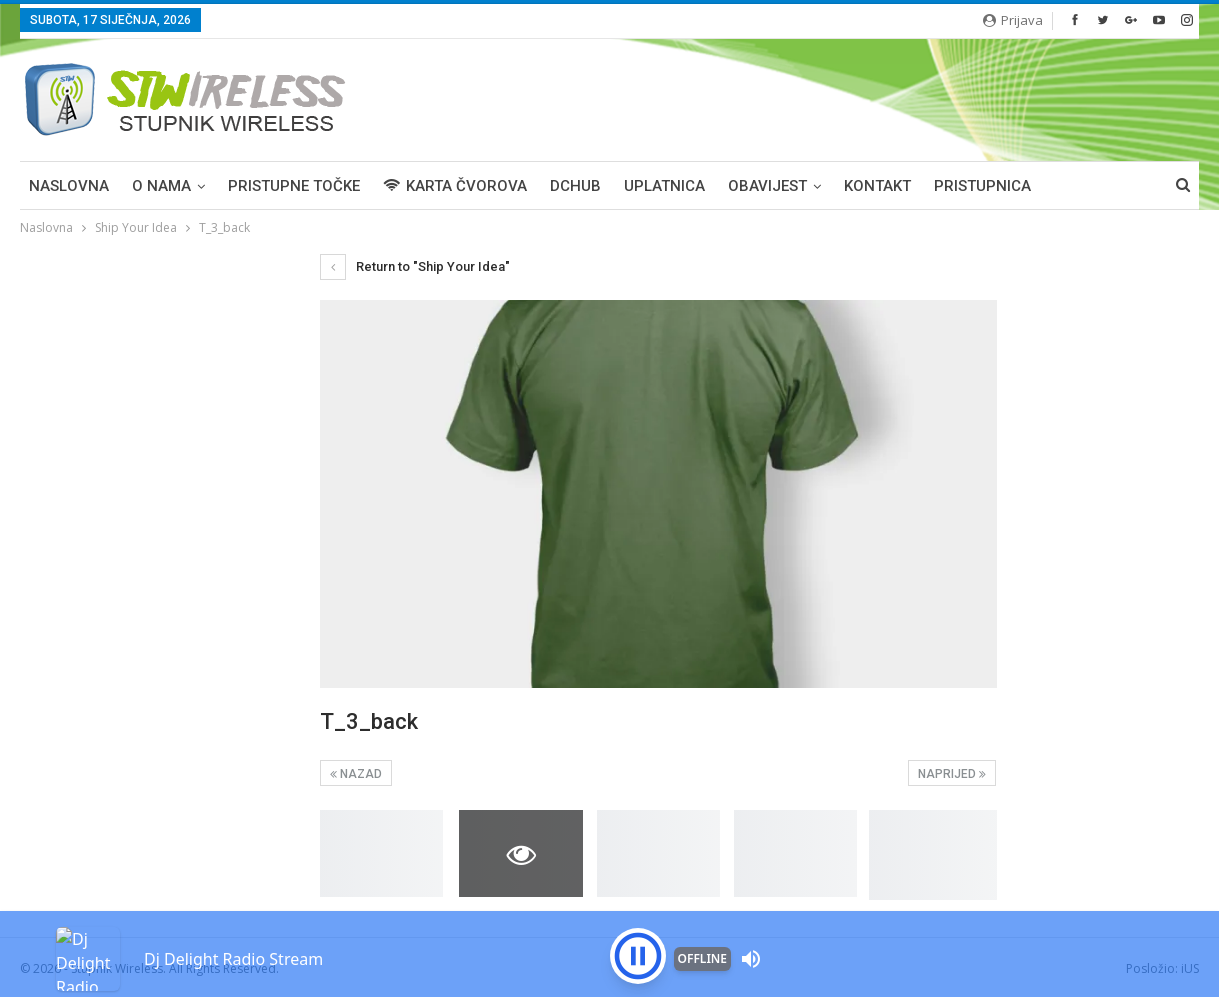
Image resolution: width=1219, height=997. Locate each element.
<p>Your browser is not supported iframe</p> (609, 922)
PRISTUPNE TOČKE (294, 186)
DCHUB (575, 186)
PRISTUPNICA (982, 186)
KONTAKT (877, 186)
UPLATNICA (664, 186)
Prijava (1013, 20)
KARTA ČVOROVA (455, 186)
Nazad (356, 774)
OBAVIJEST (767, 186)
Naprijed (952, 774)
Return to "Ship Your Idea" (415, 266)
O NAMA (161, 186)
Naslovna (69, 186)
